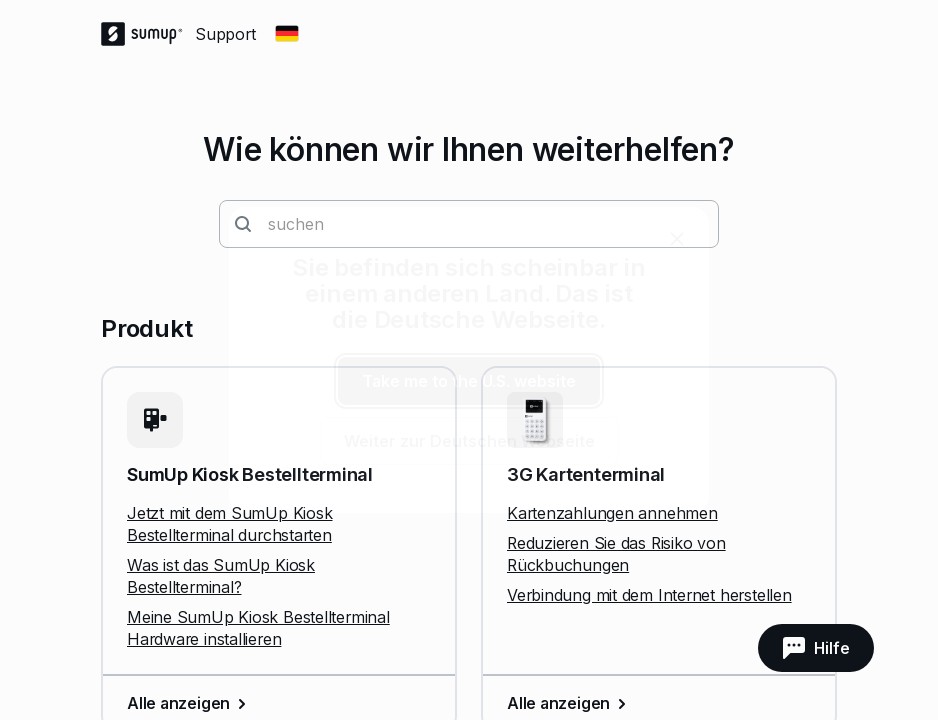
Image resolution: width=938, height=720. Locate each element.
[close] (677, 239)
